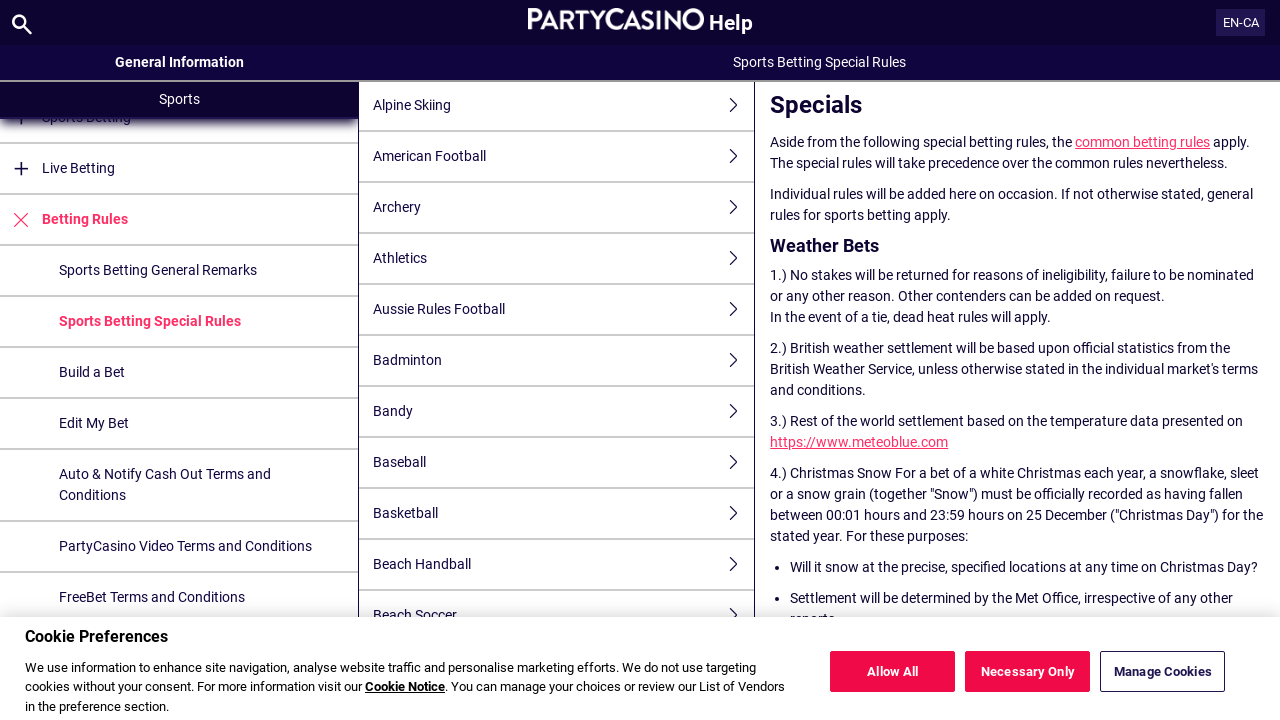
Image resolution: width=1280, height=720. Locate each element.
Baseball (563, 462)
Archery (563, 207)
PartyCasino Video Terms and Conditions (185, 546)
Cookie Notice (405, 697)
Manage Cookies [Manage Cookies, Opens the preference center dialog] (1163, 682)
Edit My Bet (94, 423)
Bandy (563, 411)
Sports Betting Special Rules (150, 321)
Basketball (563, 513)
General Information (179, 62)
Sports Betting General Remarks (158, 270)
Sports (179, 99)
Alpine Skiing (563, 105)
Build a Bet (92, 372)
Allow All (892, 682)
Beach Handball (563, 564)
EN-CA (1241, 22)
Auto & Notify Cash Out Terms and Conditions (165, 484)
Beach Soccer (563, 615)
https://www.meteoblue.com (859, 442)
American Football (563, 156)
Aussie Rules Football (563, 309)
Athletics (563, 258)
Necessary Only (1028, 682)
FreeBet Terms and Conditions (152, 597)
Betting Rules (64, 219)
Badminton (563, 360)
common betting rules (1142, 142)
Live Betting (57, 168)
